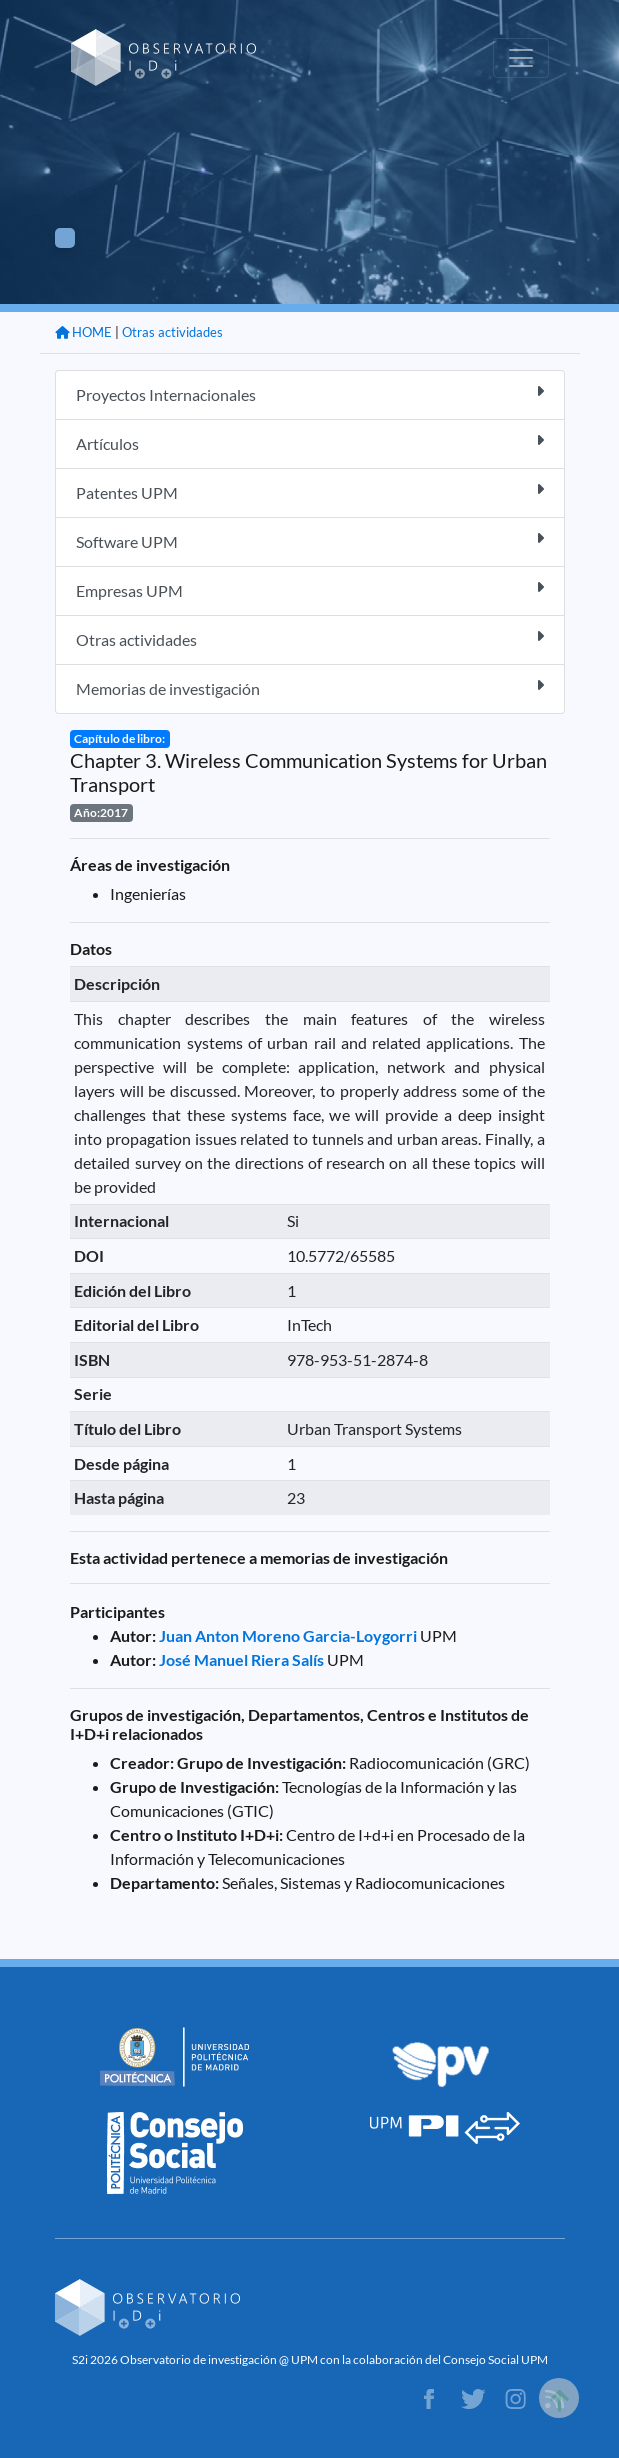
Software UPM (310, 540)
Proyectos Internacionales (310, 393)
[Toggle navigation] (521, 58)
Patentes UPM (310, 491)
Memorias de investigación (310, 687)
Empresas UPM (310, 589)
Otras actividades (172, 332)
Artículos (310, 442)
